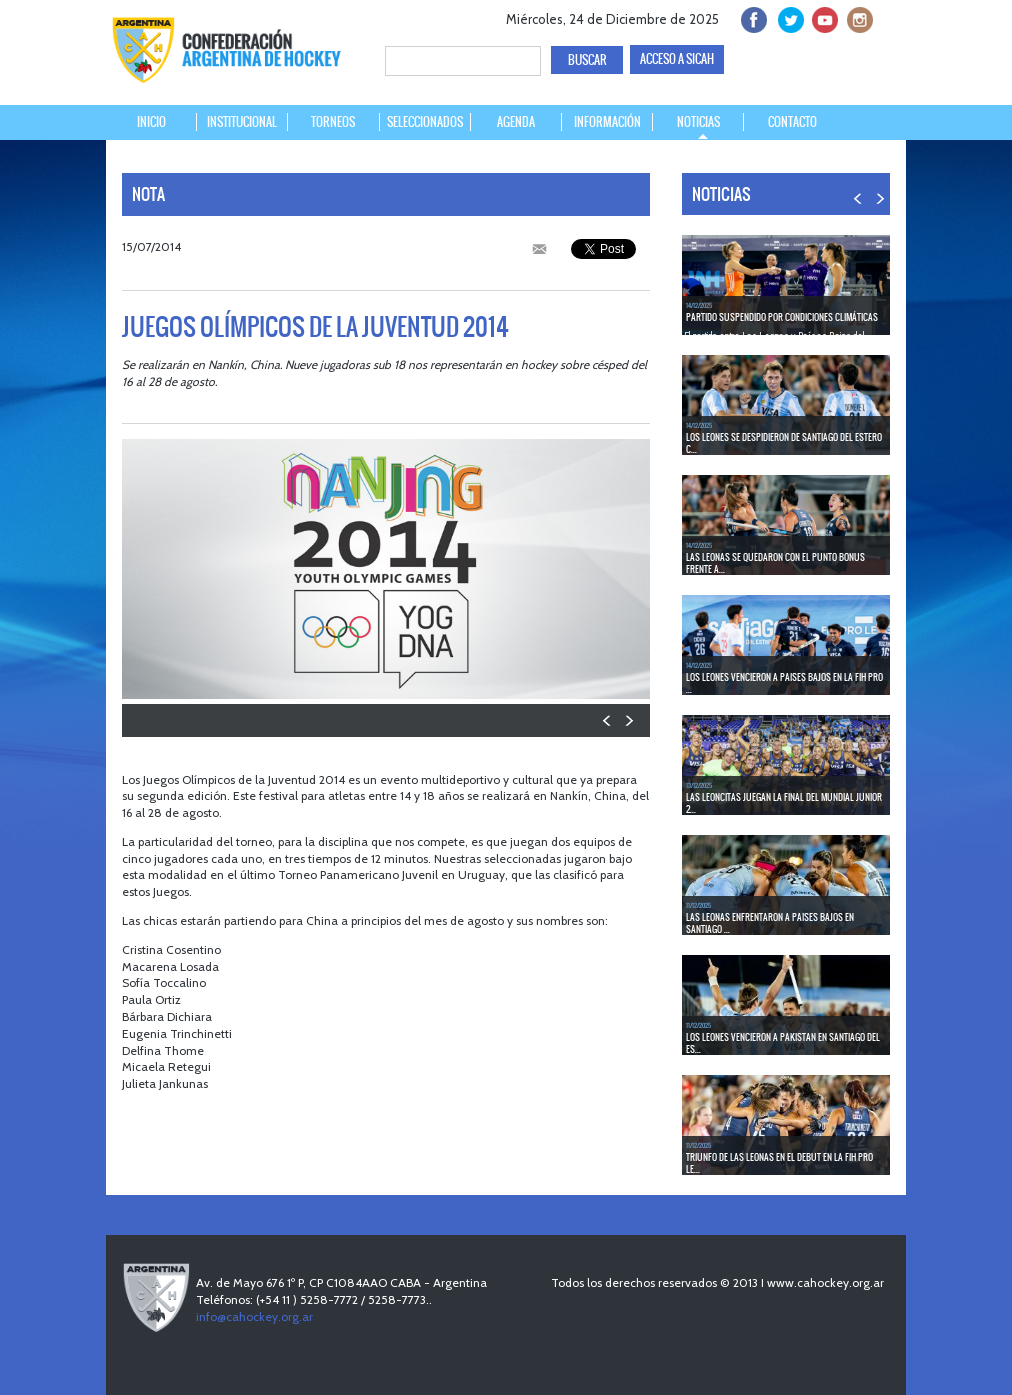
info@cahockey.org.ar (254, 1316)
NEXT (628, 720)
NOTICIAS (698, 122)
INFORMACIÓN (607, 122)
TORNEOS (333, 122)
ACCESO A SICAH (677, 59)
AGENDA (516, 122)
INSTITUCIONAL (242, 122)
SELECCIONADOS (425, 122)
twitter (787, 17)
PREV (607, 720)
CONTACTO (792, 122)
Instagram (857, 17)
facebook (752, 17)
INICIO (151, 122)
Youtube (822, 17)
